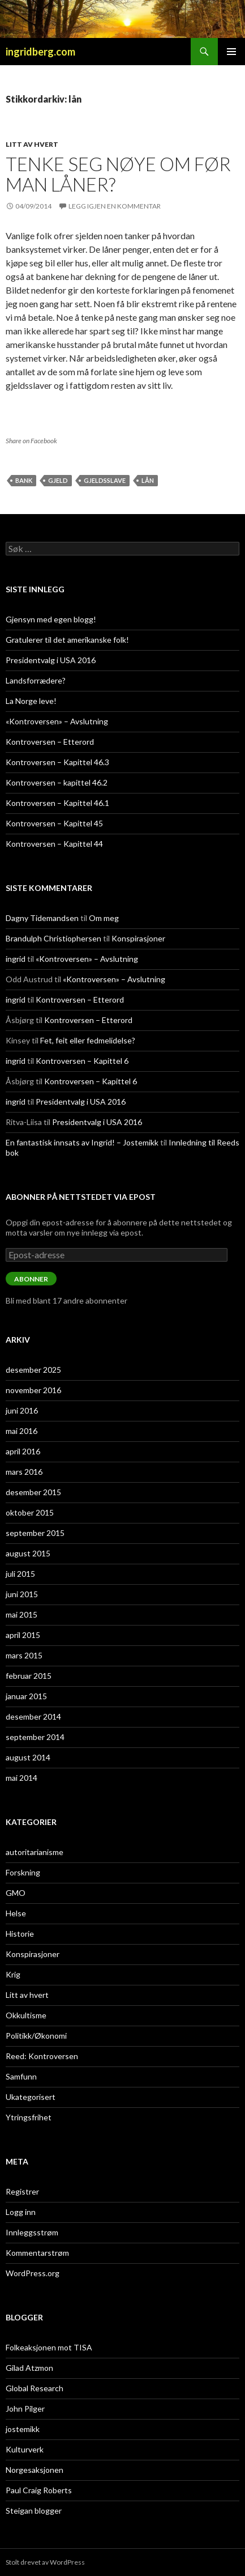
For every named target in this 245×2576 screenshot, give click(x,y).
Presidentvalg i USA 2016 (51, 660)
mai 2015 (21, 1614)
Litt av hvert (32, 144)
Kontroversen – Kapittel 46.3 (57, 762)
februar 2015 (28, 1675)
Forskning (23, 1872)
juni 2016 (22, 1410)
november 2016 (33, 1390)
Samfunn (21, 2076)
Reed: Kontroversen (42, 2056)
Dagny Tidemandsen (42, 918)
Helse (16, 1913)
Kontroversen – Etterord (50, 741)
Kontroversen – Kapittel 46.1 (57, 803)
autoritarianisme (34, 1852)
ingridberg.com (40, 51)
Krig (13, 1974)
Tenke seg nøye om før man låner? (118, 174)
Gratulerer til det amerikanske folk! (67, 639)
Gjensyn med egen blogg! (51, 619)
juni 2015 (22, 1594)
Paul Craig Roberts (39, 2490)
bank (23, 480)
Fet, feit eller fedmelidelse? (87, 1040)
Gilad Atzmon (29, 2368)
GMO (15, 1893)
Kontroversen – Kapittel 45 (54, 823)
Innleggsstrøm (32, 2232)
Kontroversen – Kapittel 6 (82, 1061)
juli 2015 (20, 1573)
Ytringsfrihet (28, 2117)
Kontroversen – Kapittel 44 (54, 843)
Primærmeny (231, 51)
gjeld (58, 480)
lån (147, 480)
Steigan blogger (34, 2510)
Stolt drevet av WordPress (45, 2562)
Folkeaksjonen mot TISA (49, 2347)
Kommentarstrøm (37, 2252)
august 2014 (28, 1757)
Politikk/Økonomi (36, 2035)
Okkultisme (26, 2015)
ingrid (15, 959)
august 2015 (28, 1553)
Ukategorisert (30, 2097)
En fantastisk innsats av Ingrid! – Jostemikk (82, 1142)
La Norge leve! (31, 701)
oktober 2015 (30, 1512)
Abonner (31, 1279)
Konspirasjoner (138, 938)
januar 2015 (26, 1696)
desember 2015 (33, 1492)
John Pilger (25, 2408)
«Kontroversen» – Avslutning (57, 721)
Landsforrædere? (36, 680)
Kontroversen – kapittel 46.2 (57, 782)
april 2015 (23, 1635)
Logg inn (21, 2212)
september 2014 (35, 1737)
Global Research (34, 2388)
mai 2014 (21, 1778)
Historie (20, 1933)
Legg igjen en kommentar (114, 206)
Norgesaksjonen (34, 2470)
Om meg (104, 918)
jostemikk (23, 2429)
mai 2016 (21, 1431)
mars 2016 (24, 1471)
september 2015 (35, 1533)
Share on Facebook (31, 440)
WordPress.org (32, 2273)
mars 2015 (24, 1655)
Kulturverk (25, 2449)
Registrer (22, 2191)
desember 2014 (33, 1716)
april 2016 (23, 1451)
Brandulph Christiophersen (53, 938)
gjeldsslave (105, 480)
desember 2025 (33, 1369)
